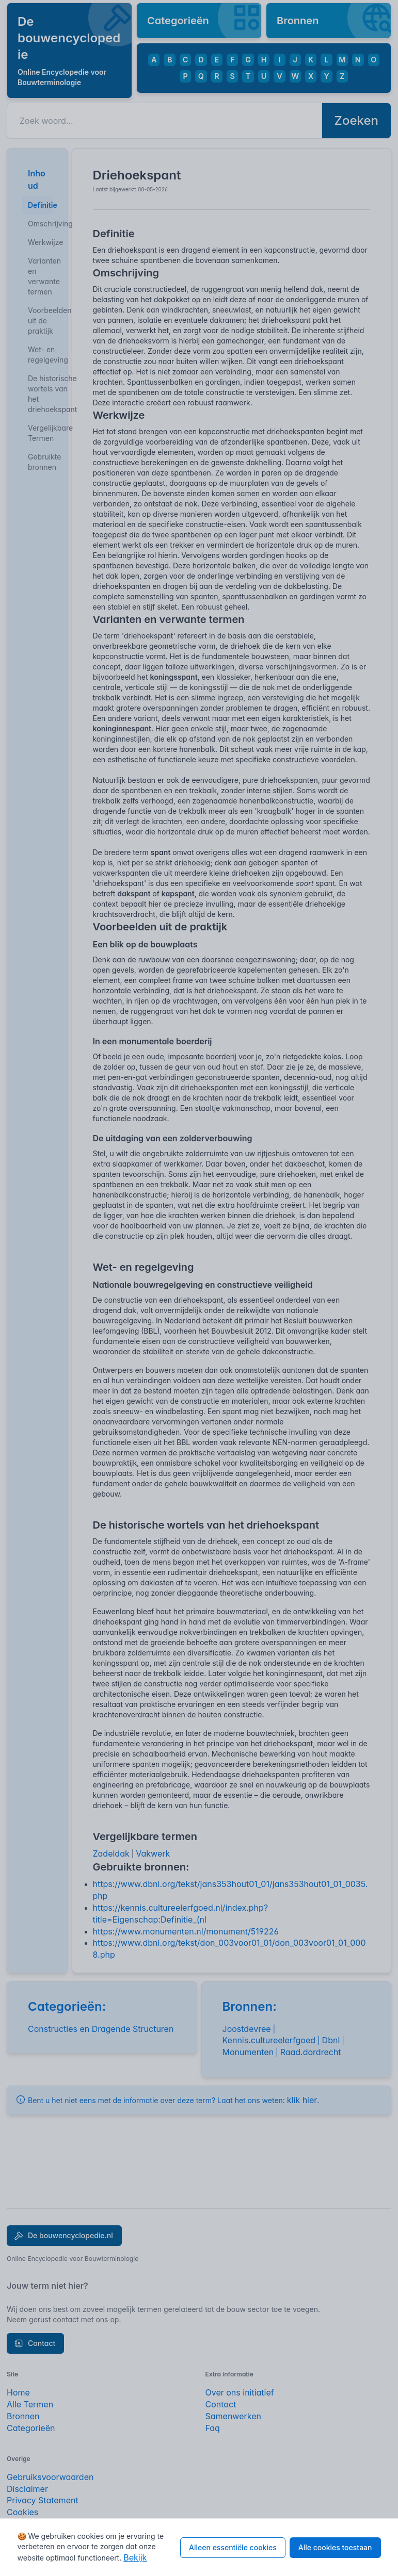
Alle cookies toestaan (335, 2547)
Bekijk (135, 2557)
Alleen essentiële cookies (233, 2547)
